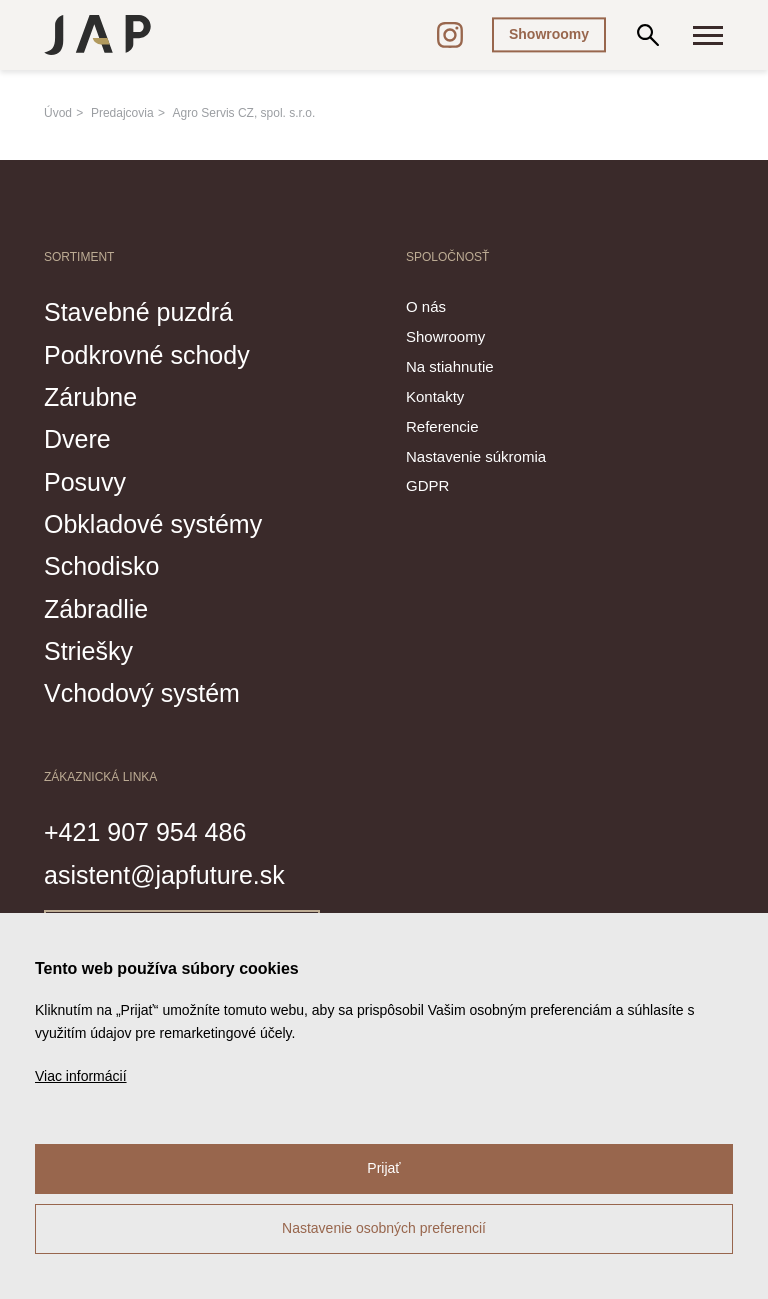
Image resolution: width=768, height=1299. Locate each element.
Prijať (383, 1168)
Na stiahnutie (450, 366)
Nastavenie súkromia (476, 456)
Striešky (88, 651)
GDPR (427, 485)
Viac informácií (81, 1076)
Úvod (58, 113)
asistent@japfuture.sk (164, 875)
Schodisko (101, 566)
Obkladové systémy (153, 524)
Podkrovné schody (147, 355)
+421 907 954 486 (145, 832)
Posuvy (85, 482)
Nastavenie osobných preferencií (384, 1228)
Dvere (77, 439)
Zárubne (90, 397)
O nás (426, 306)
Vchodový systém (142, 693)
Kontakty (435, 396)
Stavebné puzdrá (138, 312)
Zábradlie (96, 609)
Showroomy (549, 34)
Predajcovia (122, 113)
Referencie (442, 426)
